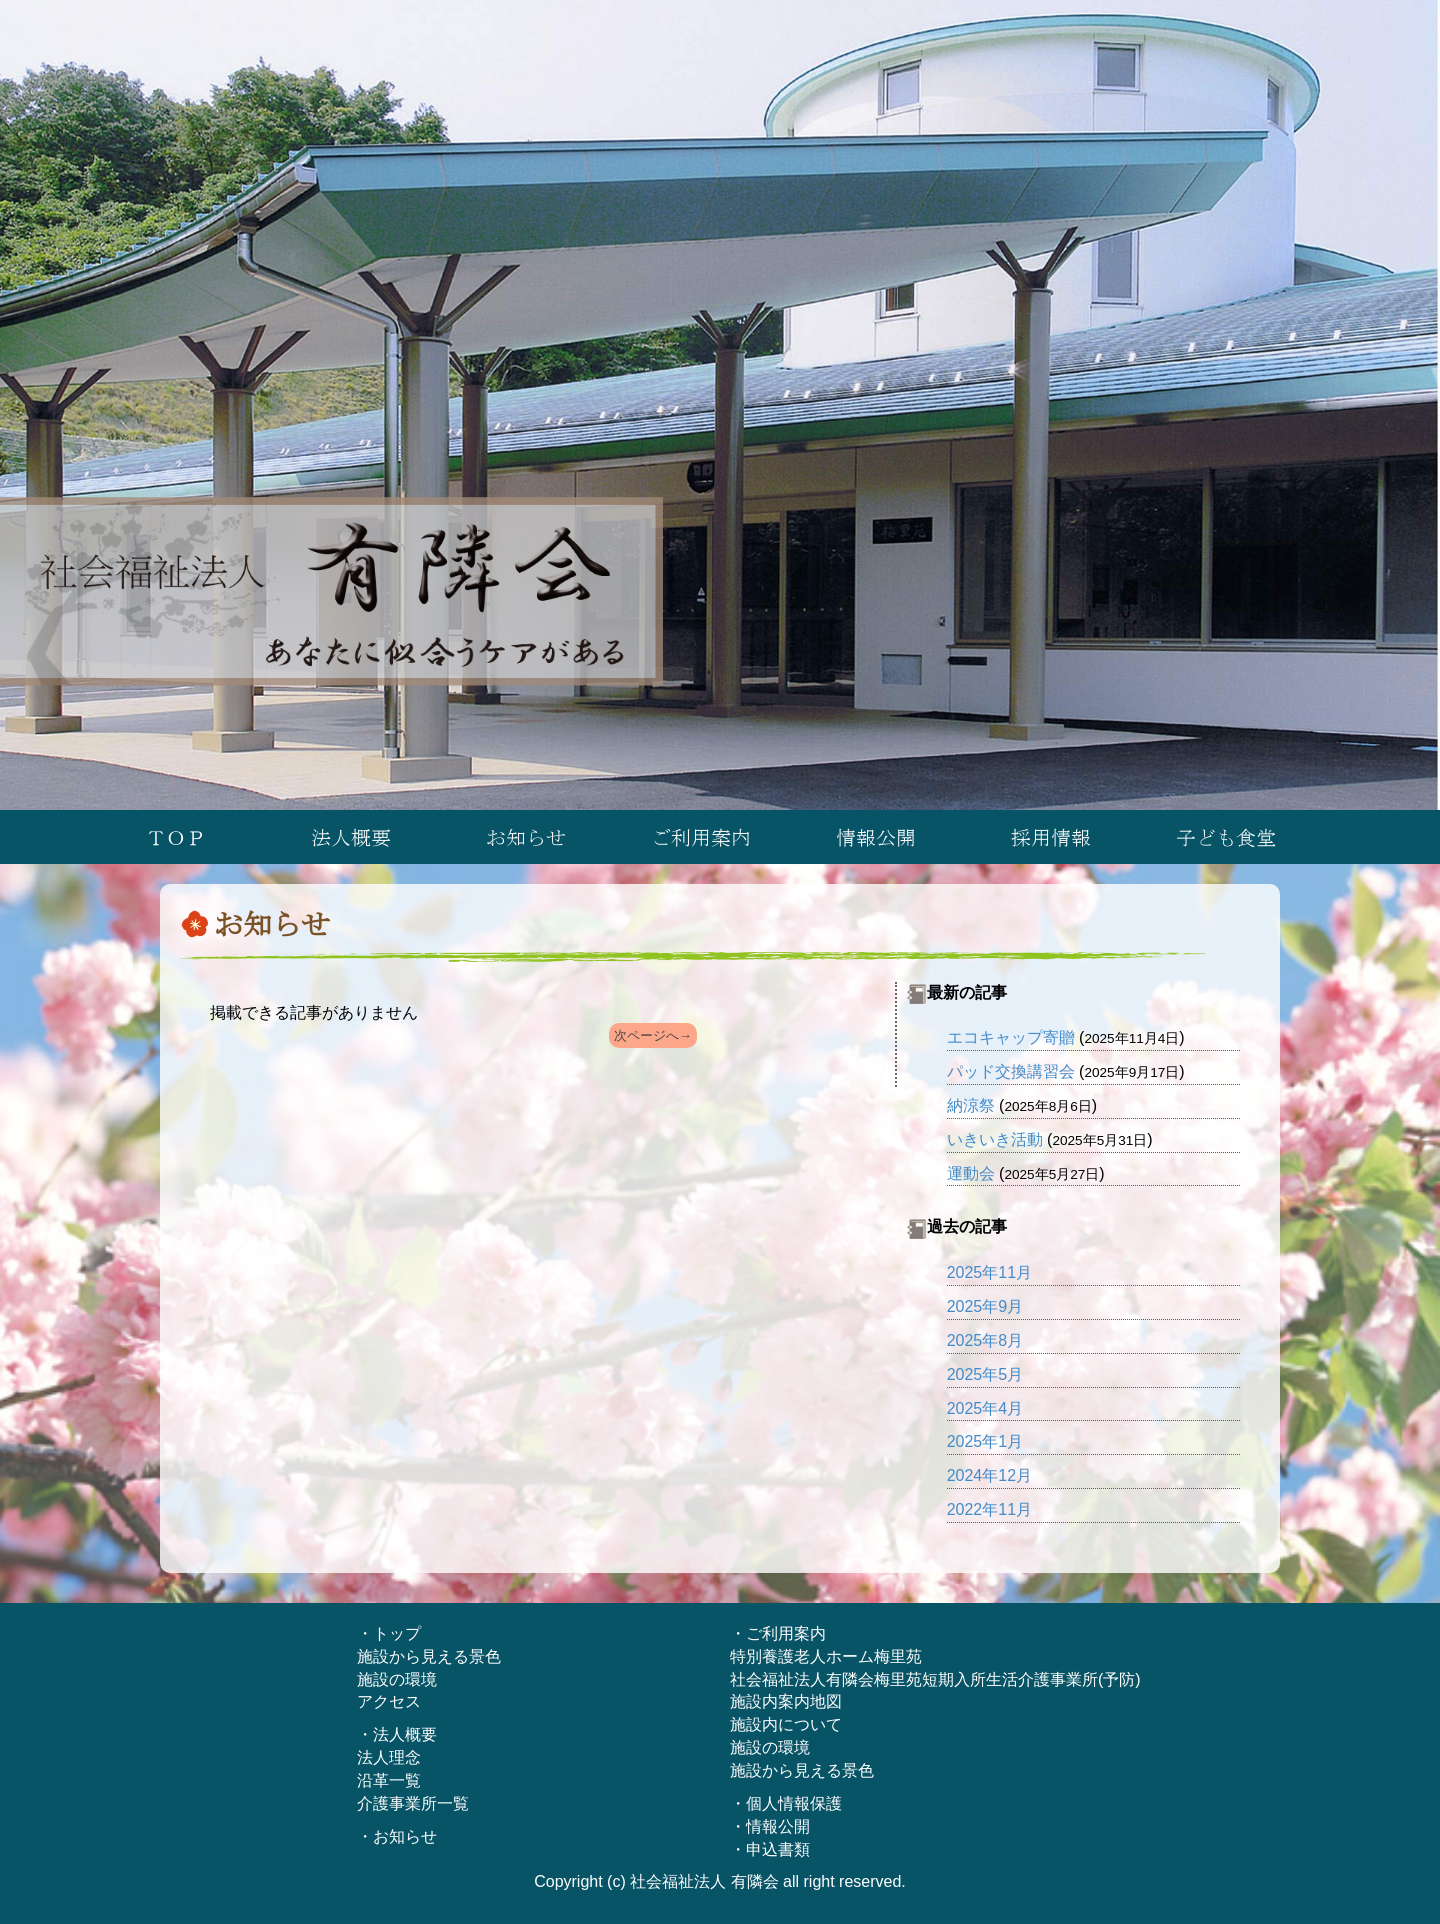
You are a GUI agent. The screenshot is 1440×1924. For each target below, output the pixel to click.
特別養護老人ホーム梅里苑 (826, 1656)
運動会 (971, 1173)
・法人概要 (397, 1734)
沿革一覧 (389, 1780)
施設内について (786, 1724)
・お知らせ (397, 1836)
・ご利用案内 (778, 1633)
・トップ (389, 1633)
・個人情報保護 (786, 1803)
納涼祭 (971, 1105)
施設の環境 (397, 1679)
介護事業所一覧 (413, 1803)
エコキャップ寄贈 (1011, 1037)
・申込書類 (770, 1849)
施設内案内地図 (786, 1701)
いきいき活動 (995, 1139)
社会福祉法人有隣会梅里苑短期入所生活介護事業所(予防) (935, 1679)
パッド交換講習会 (1011, 1071)
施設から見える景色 (429, 1656)
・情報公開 (770, 1826)
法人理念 (389, 1757)
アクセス (389, 1701)
